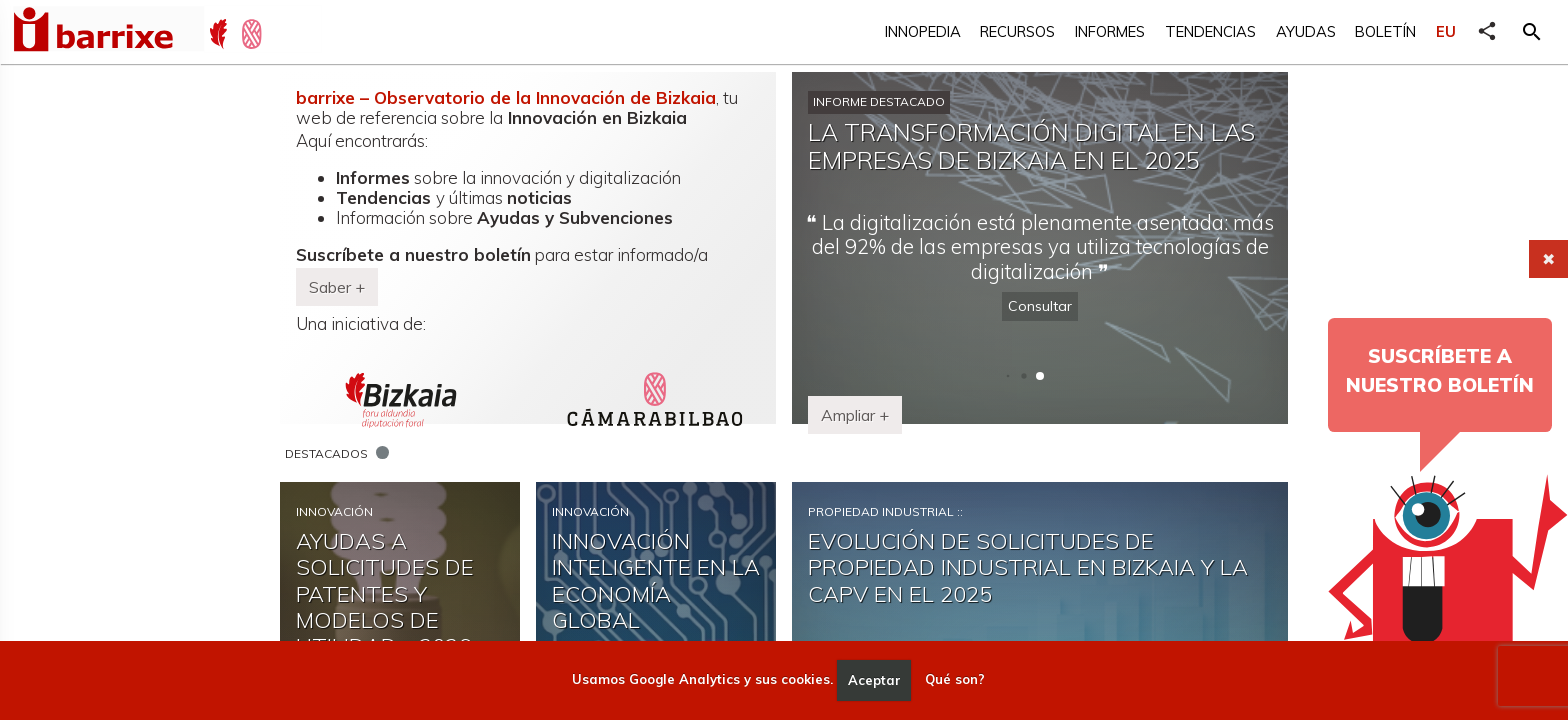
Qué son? (955, 680)
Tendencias (1210, 31)
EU (1446, 31)
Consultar (1040, 306)
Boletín (1385, 31)
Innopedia (923, 31)
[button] (1532, 32)
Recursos (1017, 31)
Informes (1110, 31)
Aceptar (874, 680)
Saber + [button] (337, 287)
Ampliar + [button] (855, 415)
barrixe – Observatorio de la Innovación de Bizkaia (506, 97)
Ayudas (1306, 31)
